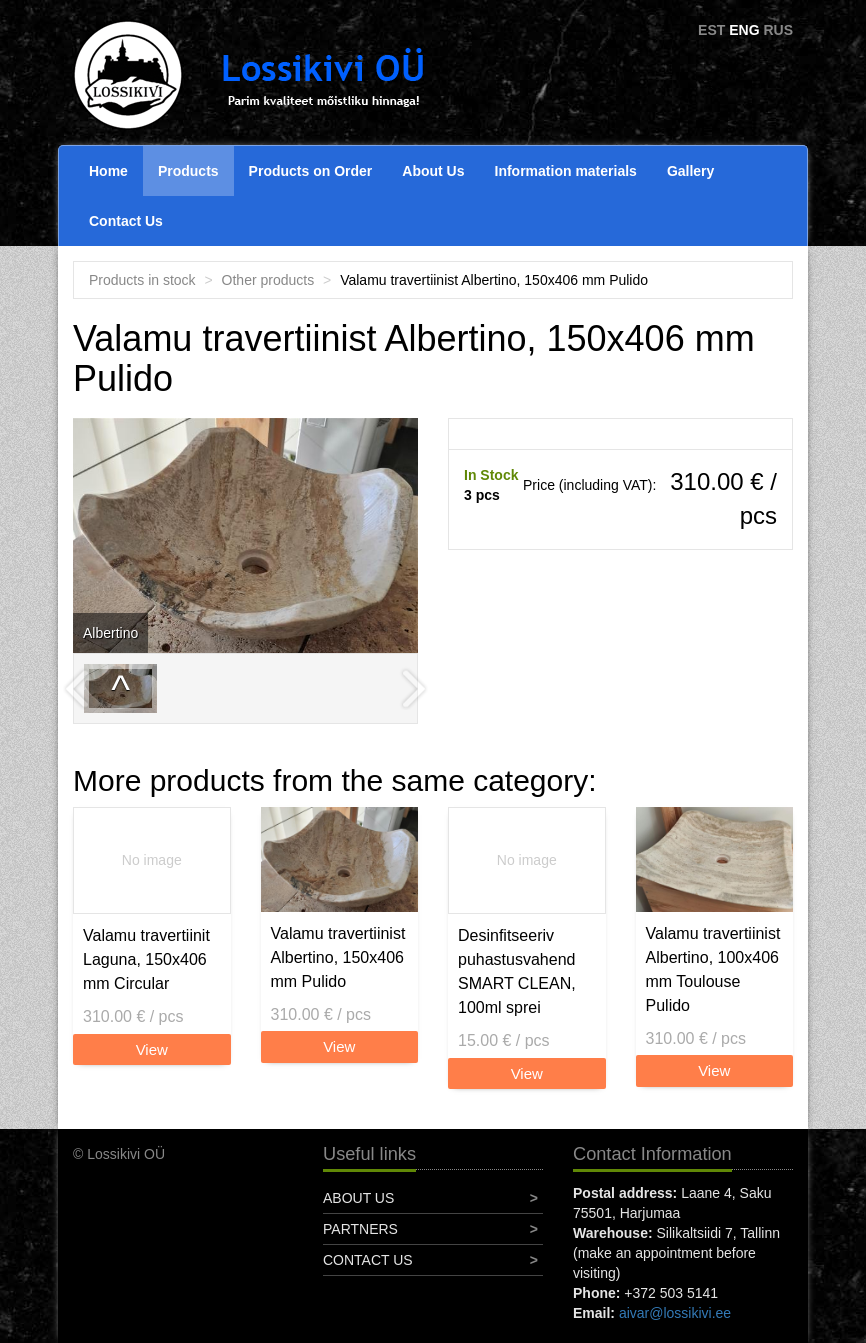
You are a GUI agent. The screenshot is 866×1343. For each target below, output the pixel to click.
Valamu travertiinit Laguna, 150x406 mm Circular (146, 959)
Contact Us (126, 221)
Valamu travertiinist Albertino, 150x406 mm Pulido (338, 957)
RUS (778, 30)
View (152, 1049)
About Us (433, 171)
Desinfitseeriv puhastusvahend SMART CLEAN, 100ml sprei (517, 971)
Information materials (566, 171)
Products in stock (142, 280)
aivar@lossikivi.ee (675, 1313)
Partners (360, 1229)
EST (711, 30)
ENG (744, 30)
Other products (268, 280)
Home (108, 171)
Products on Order (311, 171)
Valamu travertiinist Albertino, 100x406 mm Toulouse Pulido (713, 969)
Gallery (690, 171)
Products (188, 171)
